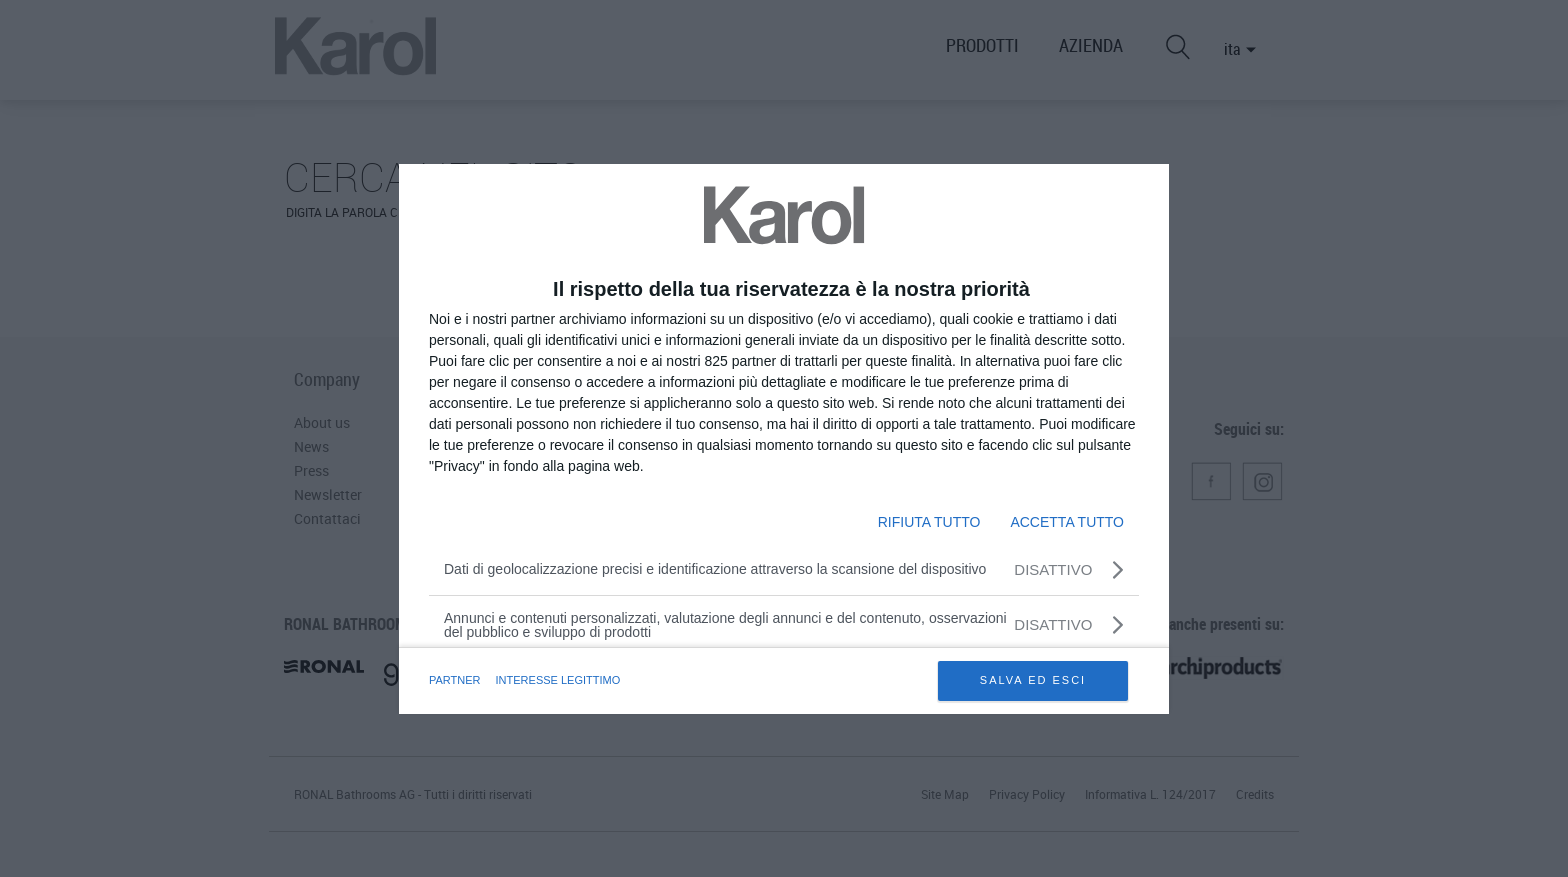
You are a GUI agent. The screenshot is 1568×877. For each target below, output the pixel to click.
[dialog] (784, 439)
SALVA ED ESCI (1033, 680)
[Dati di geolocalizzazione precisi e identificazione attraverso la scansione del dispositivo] (784, 569)
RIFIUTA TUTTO (929, 522)
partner (455, 680)
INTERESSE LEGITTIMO (558, 680)
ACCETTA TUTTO (1067, 522)
